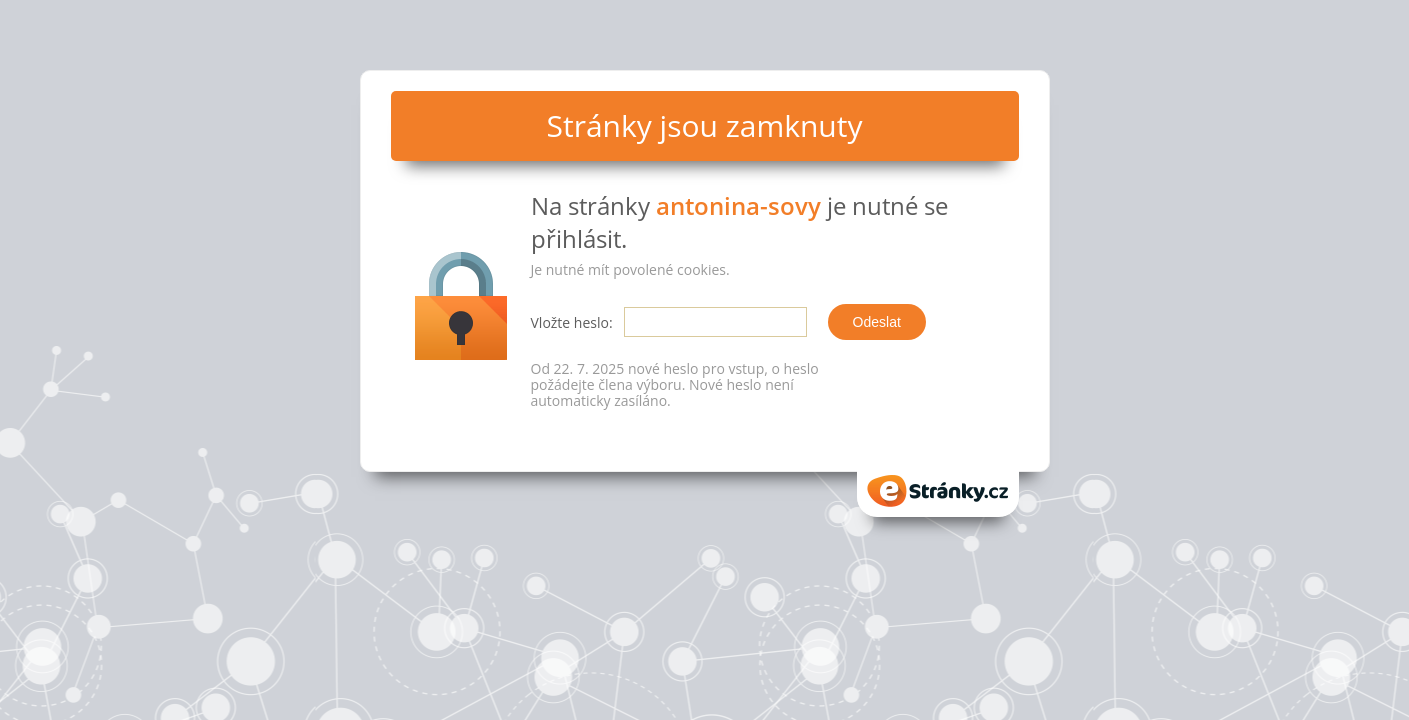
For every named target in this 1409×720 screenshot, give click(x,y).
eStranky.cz (938, 491)
